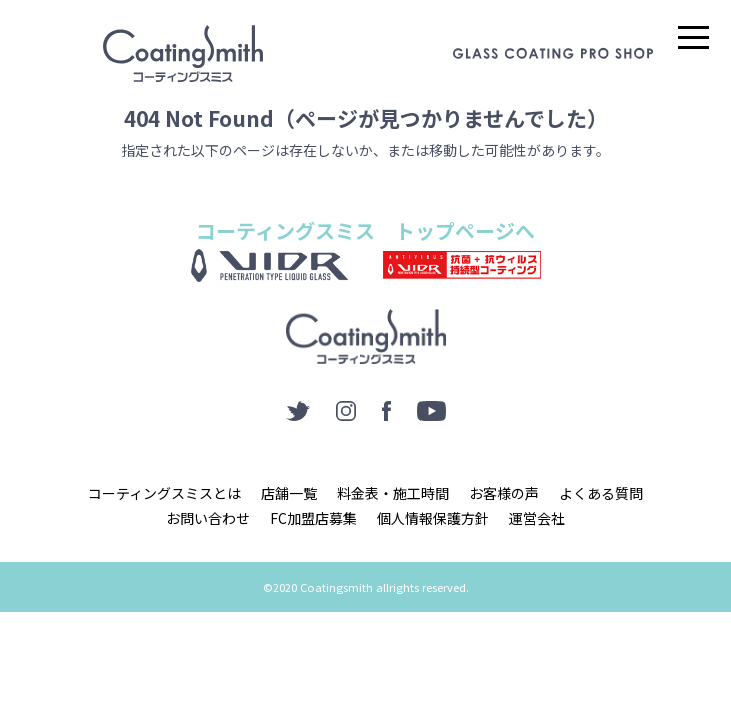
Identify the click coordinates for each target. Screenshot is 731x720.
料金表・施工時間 (393, 493)
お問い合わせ (208, 518)
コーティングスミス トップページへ (365, 230)
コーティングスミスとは (164, 493)
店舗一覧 (289, 493)
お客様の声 (504, 493)
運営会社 (537, 518)
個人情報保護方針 (433, 518)
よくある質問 (601, 493)
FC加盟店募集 (313, 518)
